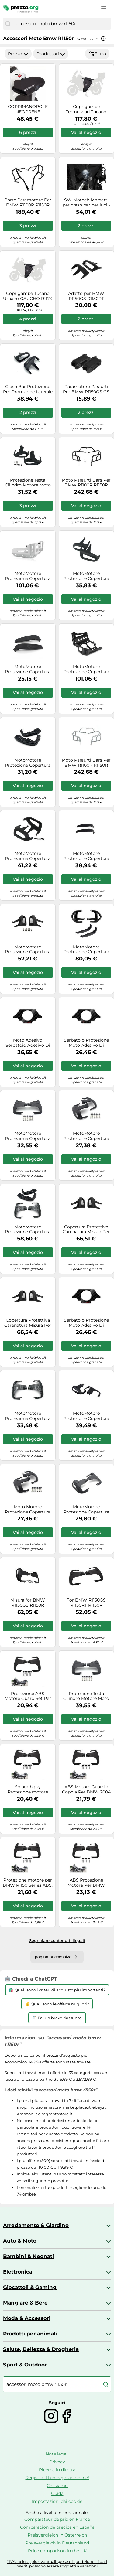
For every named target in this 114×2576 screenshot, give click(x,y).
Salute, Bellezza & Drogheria (41, 2349)
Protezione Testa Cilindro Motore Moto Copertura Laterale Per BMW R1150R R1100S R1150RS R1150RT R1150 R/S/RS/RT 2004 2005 (28, 483)
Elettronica (17, 2272)
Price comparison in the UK (57, 2551)
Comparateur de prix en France (57, 2519)
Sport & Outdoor (25, 2365)
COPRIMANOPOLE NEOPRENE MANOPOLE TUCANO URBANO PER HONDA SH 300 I (28, 109)
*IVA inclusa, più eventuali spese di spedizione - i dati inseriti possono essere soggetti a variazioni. (57, 2563)
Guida (57, 2493)
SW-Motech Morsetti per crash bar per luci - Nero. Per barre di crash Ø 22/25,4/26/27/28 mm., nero (86, 202)
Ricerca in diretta (57, 2469)
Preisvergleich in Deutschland (57, 2543)
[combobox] (62, 24)
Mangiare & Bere (25, 2303)
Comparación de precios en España (57, 2527)
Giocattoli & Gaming (30, 2287)
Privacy (57, 2462)
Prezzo (18, 54)
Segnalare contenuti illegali (57, 1940)
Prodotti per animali (30, 2334)
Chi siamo (57, 2485)
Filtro (97, 54)
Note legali (57, 2454)
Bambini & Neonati (28, 2256)
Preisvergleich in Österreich (57, 2535)
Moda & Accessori (26, 2318)
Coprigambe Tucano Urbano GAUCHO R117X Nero (27, 296)
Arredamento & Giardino (36, 2225)
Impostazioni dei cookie (57, 2501)
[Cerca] (8, 24)
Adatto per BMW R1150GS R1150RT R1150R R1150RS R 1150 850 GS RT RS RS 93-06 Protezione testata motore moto (86, 296)
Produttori (50, 54)
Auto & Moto (19, 2241)
